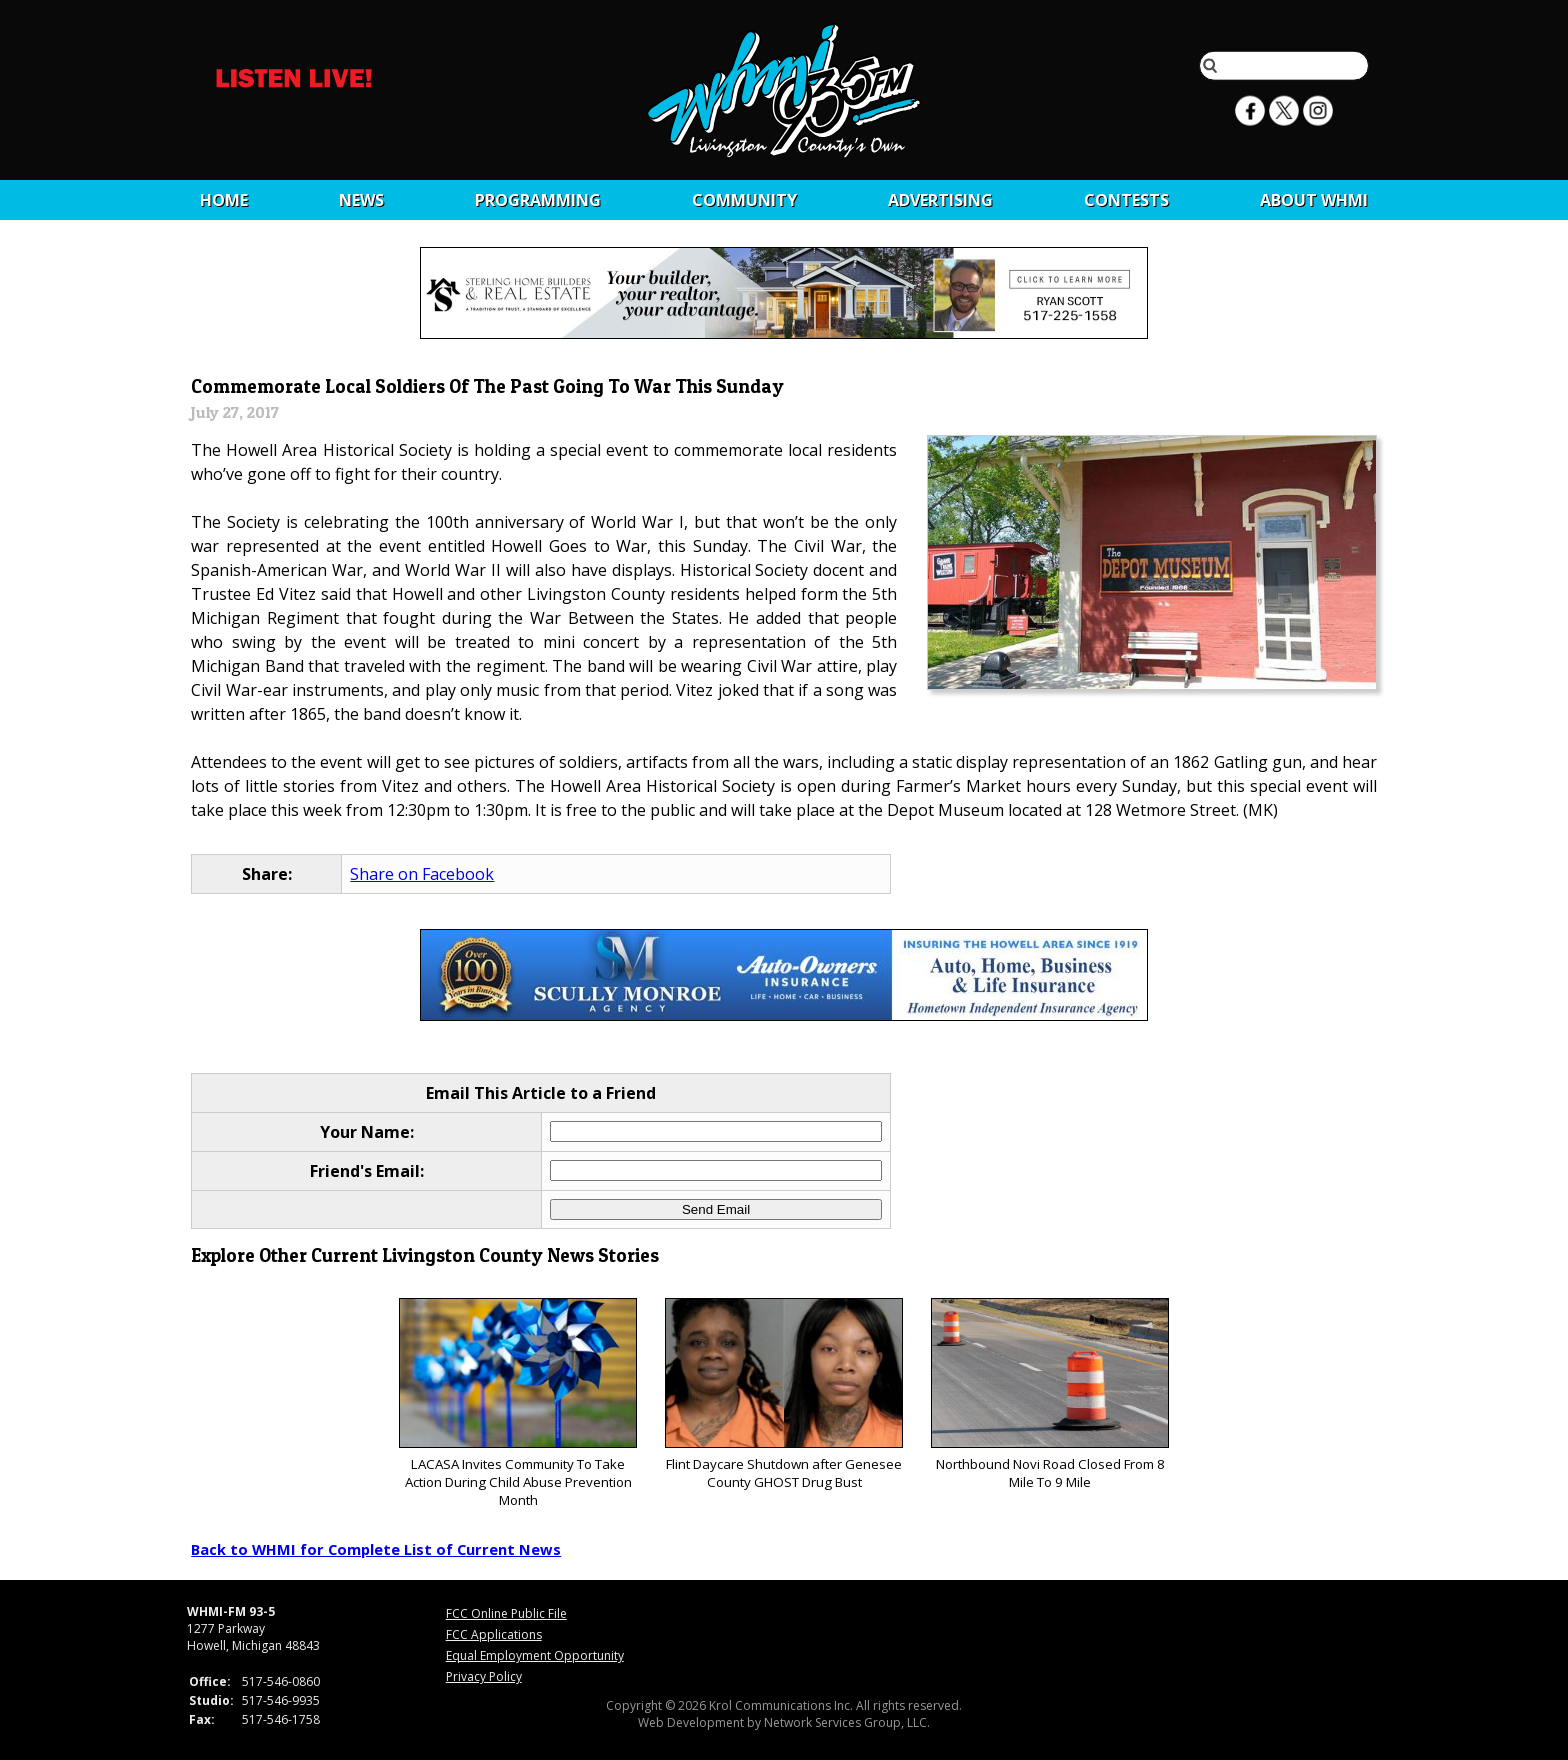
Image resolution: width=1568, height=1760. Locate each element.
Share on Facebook (422, 874)
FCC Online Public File (506, 1613)
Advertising (940, 200)
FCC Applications (494, 1634)
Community (744, 200)
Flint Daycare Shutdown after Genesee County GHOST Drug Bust (783, 1394)
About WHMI (1314, 200)
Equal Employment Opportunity (535, 1655)
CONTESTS (1126, 200)
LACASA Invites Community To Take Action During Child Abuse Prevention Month (517, 1403)
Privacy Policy (484, 1676)
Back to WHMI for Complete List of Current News (376, 1549)
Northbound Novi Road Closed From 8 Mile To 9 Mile (1049, 1394)
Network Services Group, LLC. (847, 1722)
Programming (538, 200)
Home (224, 200)
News (361, 200)
